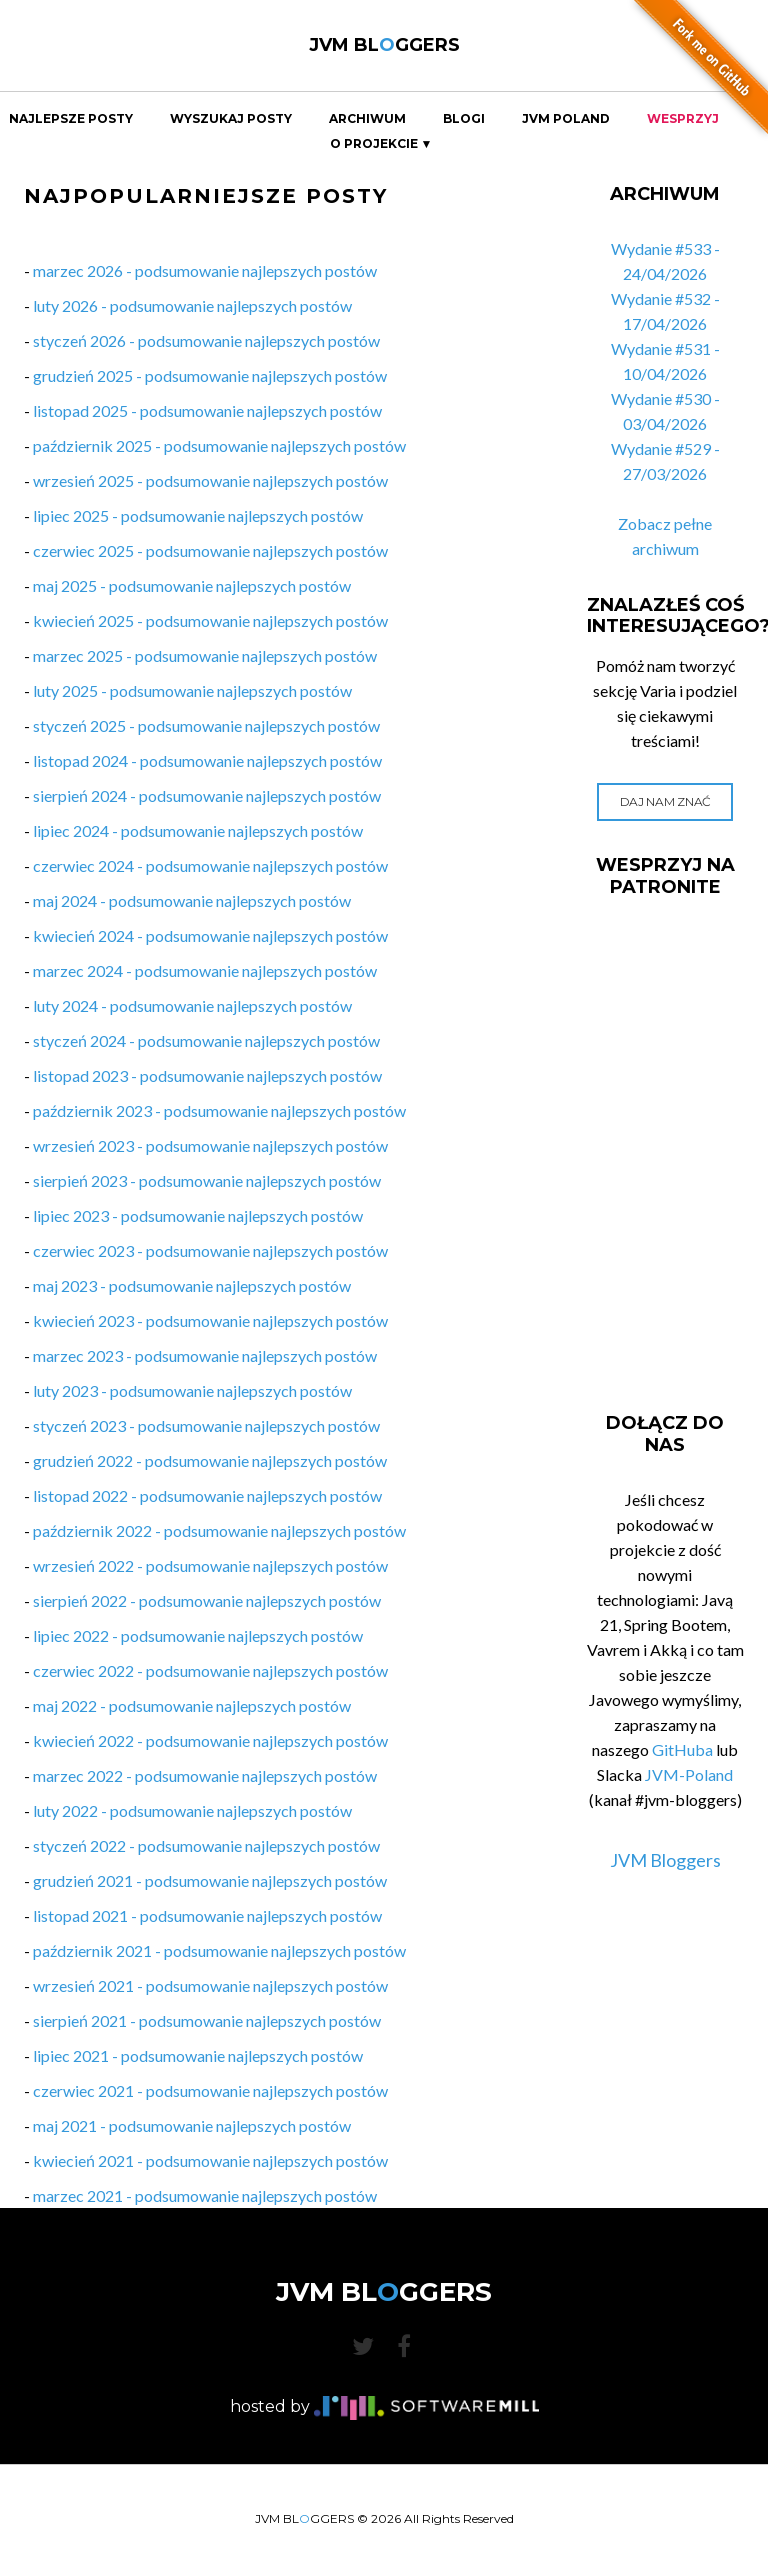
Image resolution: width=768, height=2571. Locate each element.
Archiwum (367, 119)
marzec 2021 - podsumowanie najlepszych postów (205, 2195)
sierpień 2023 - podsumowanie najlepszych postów (207, 1180)
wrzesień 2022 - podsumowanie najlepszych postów (210, 1565)
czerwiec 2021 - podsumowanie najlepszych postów (210, 2090)
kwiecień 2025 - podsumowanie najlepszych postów (210, 620)
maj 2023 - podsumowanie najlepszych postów (192, 1285)
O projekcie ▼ (381, 144)
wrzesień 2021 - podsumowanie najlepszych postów (210, 1985)
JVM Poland (566, 119)
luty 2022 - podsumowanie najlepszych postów (192, 1810)
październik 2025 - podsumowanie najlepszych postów (219, 445)
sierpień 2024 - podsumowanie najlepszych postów (207, 795)
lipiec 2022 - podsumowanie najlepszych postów (198, 1635)
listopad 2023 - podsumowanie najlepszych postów (207, 1075)
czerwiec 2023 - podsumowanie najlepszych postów (210, 1250)
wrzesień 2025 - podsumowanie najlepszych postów (210, 480)
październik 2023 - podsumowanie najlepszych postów (219, 1110)
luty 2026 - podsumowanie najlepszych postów (192, 305)
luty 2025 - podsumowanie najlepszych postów (192, 690)
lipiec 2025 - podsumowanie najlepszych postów (198, 515)
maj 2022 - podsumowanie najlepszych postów (192, 1705)
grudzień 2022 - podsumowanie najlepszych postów (210, 1460)
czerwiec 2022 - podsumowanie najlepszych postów (210, 1670)
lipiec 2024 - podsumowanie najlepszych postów (198, 830)
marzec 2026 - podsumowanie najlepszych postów (205, 270)
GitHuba (682, 1749)
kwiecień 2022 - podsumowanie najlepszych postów (210, 1740)
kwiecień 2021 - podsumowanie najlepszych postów (210, 2160)
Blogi (464, 119)
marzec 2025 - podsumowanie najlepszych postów (205, 655)
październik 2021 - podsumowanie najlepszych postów (219, 1950)
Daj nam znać (665, 801)
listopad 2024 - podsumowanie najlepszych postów (207, 760)
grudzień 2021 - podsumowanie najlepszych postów (210, 1880)
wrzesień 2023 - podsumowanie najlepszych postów (210, 1145)
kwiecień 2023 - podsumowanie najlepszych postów (210, 1320)
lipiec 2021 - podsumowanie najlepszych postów (198, 2055)
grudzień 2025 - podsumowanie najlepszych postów (210, 375)
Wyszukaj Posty (231, 119)
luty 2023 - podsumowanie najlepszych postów (192, 1390)
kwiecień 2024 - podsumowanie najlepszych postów (210, 935)
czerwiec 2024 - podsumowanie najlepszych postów (210, 865)
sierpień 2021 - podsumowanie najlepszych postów (207, 2020)
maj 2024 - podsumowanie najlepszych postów (192, 900)
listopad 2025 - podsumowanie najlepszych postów (207, 410)
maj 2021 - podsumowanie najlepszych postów (192, 2125)
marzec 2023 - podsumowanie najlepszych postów (205, 1355)
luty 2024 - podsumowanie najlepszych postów (192, 1005)
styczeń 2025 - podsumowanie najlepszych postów (206, 725)
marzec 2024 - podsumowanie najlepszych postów (205, 970)
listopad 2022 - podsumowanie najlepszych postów (207, 1495)
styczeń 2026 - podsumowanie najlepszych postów (206, 340)
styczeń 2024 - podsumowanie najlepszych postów (206, 1040)
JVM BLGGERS (384, 45)
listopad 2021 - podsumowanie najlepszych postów (207, 1915)
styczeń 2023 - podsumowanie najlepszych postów (206, 1425)
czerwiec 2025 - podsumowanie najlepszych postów (210, 550)
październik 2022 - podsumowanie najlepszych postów (219, 1530)
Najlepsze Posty (71, 119)
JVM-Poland (689, 1774)
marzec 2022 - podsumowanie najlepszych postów (205, 1775)
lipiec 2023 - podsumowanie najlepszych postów (198, 1215)
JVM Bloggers (665, 1860)
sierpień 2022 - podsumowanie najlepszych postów (207, 1600)
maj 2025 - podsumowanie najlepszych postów (192, 585)
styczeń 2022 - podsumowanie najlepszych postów (206, 1845)
